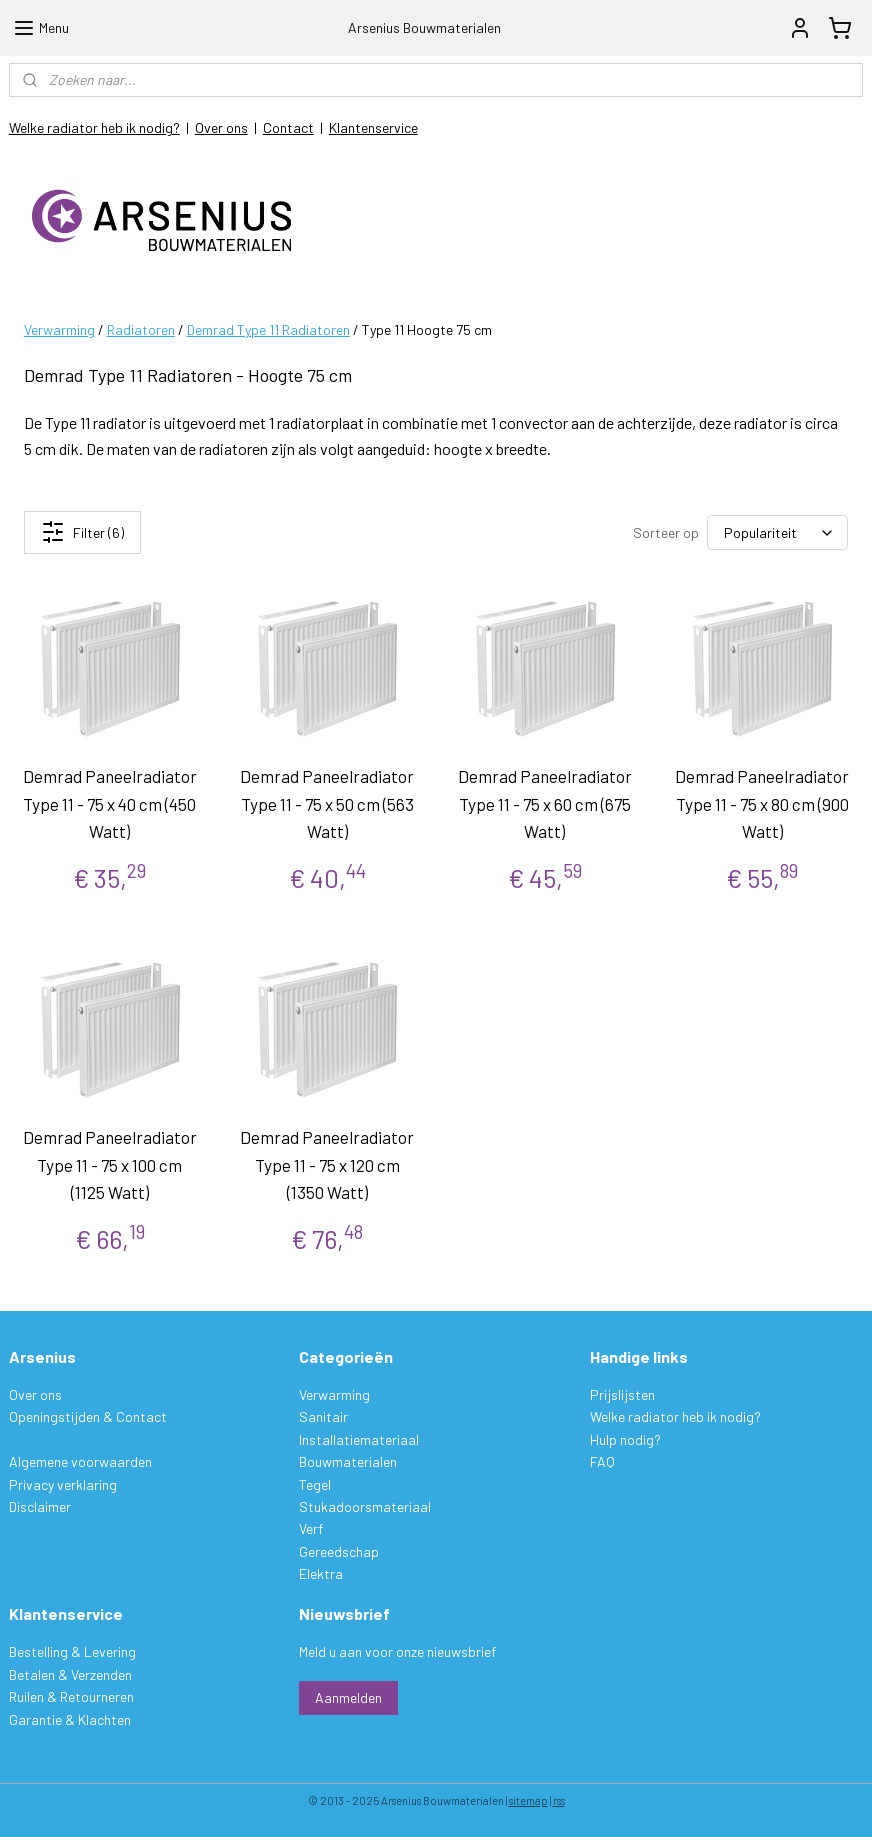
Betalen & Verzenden (70, 1674)
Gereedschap (339, 1551)
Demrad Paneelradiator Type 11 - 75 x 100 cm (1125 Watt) (110, 1164)
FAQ (602, 1461)
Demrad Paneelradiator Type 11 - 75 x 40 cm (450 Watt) (110, 803)
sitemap (528, 1800)
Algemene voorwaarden (80, 1461)
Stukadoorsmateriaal (365, 1506)
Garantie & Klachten (70, 1719)
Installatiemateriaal (359, 1439)
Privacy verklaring (63, 1484)
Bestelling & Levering (72, 1651)
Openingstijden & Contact (88, 1416)
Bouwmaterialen (348, 1461)
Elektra (321, 1573)
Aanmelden (348, 1697)
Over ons (221, 127)
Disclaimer (40, 1506)
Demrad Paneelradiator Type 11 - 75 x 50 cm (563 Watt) (327, 803)
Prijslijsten (622, 1394)
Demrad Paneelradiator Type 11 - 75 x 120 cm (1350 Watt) (327, 1164)
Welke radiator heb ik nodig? (94, 127)
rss (559, 1800)
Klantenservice (373, 127)
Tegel (315, 1484)
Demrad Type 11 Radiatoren (268, 329)
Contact (288, 127)
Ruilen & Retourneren (71, 1696)
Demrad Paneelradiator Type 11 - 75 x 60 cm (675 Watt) (545, 803)
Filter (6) (82, 532)
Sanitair (323, 1416)
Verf (311, 1528)
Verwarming (59, 329)
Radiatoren (141, 329)
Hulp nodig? (625, 1439)
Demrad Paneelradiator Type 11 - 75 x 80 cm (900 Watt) (762, 803)
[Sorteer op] (777, 532)
